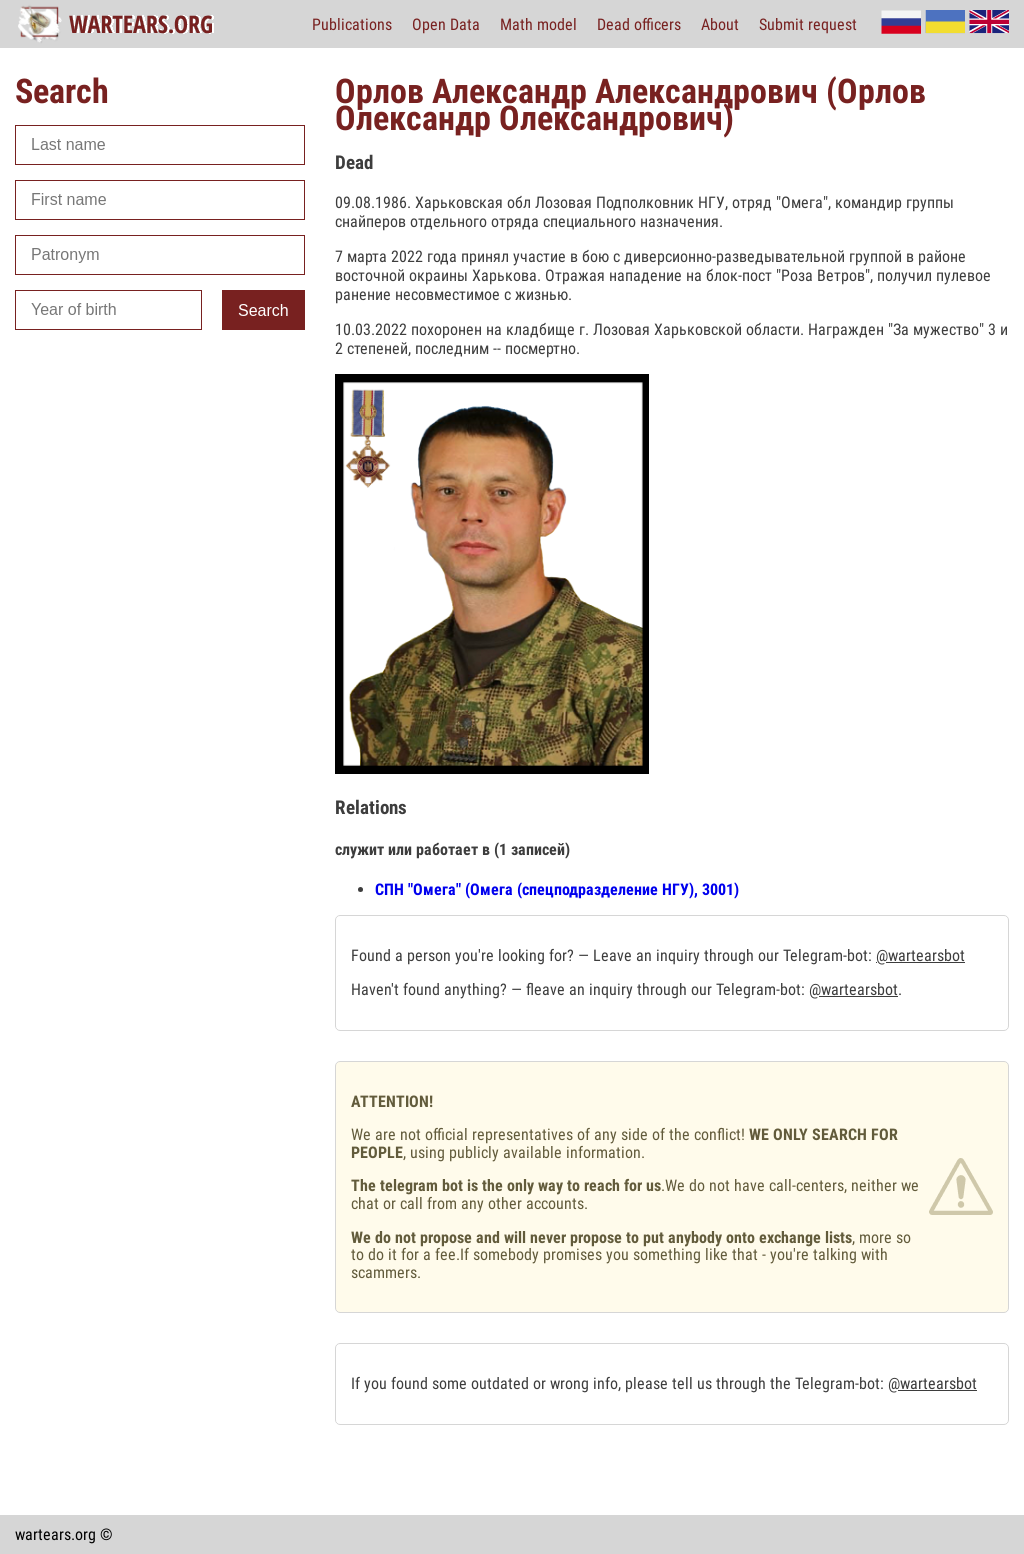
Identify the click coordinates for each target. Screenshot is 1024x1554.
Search (263, 310)
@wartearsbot (920, 955)
